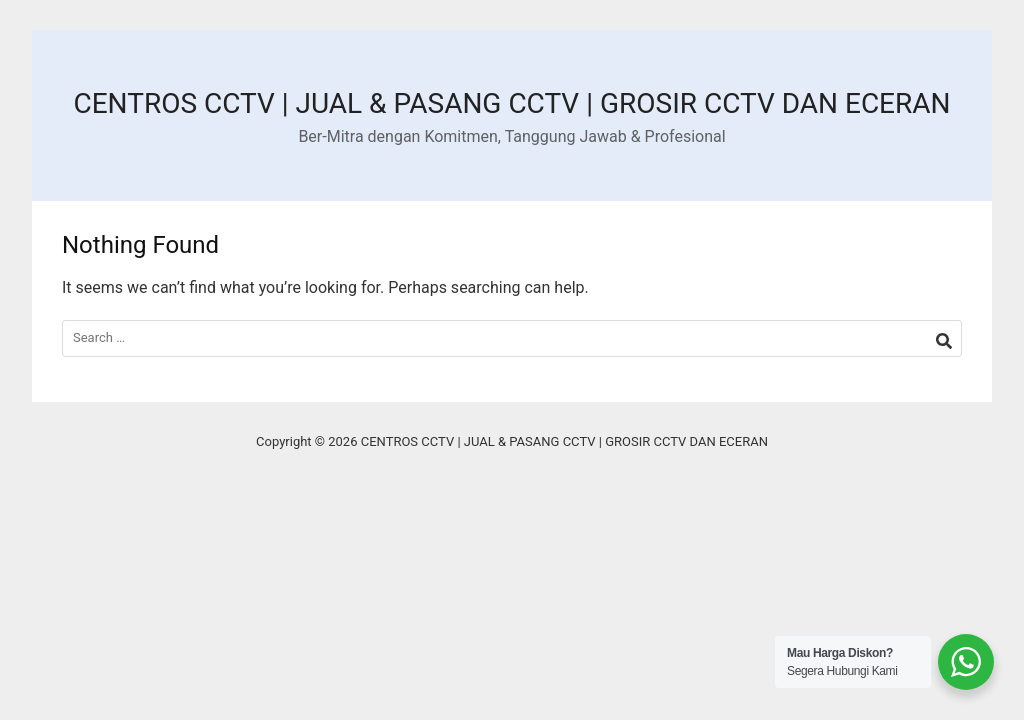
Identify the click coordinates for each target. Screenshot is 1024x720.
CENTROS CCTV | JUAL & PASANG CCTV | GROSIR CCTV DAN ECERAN (511, 103)
